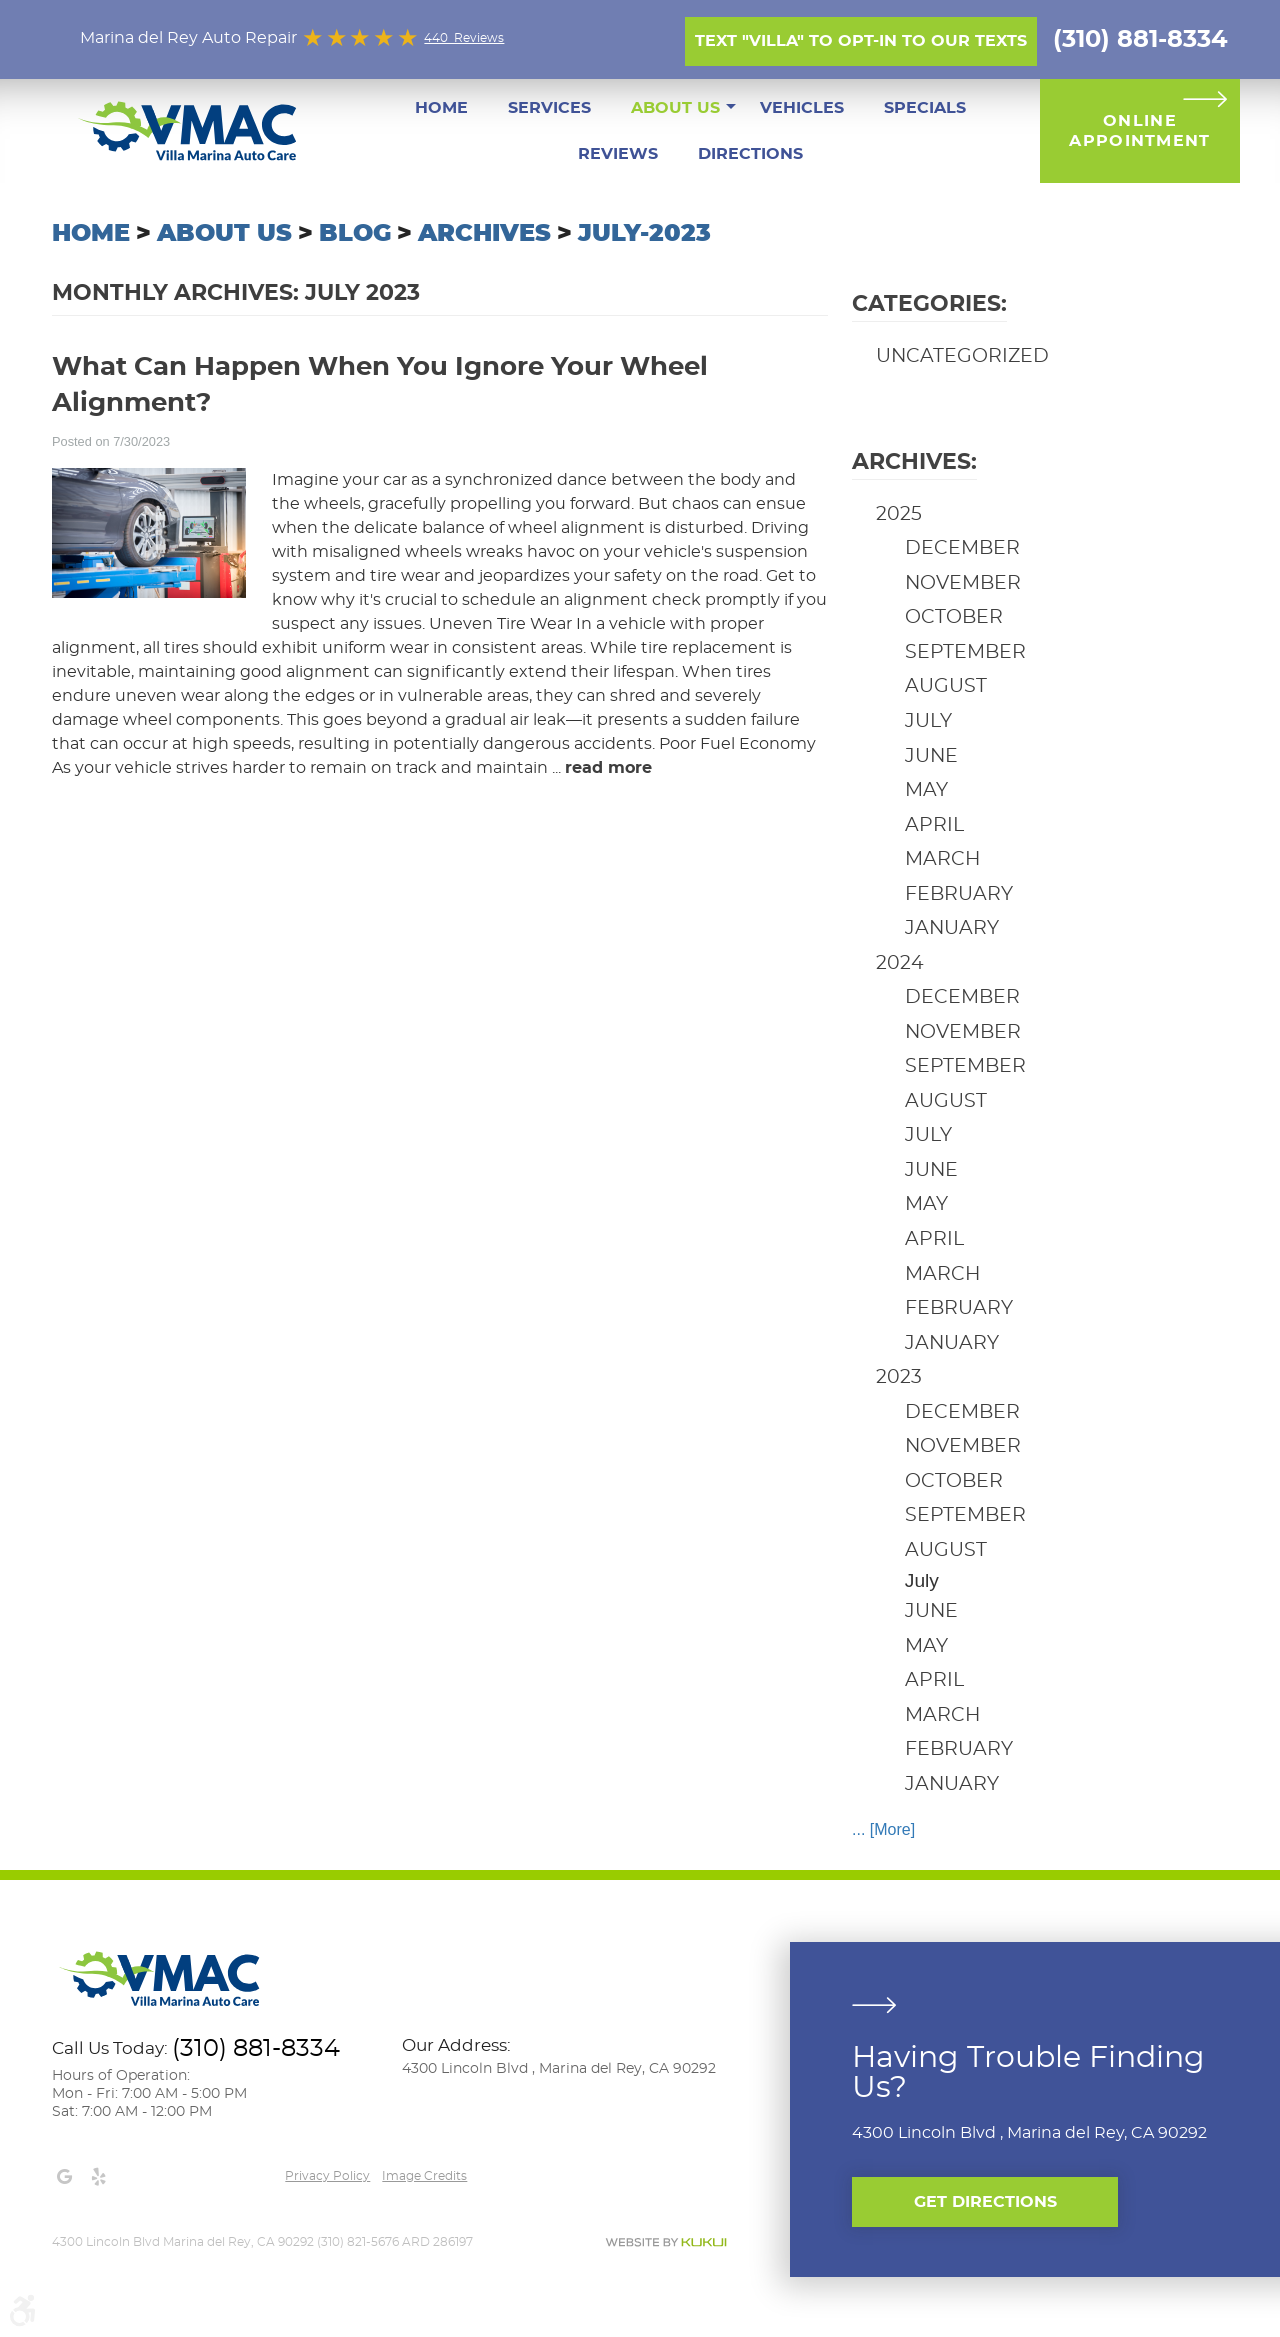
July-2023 (644, 234)
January (952, 928)
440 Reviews (464, 38)
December (962, 548)
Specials (925, 108)
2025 (899, 514)
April (934, 825)
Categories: (929, 304)
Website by (666, 2242)
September (965, 652)
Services (549, 108)
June (931, 756)
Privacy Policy (327, 2176)
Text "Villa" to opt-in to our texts (861, 41)
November (963, 583)
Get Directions (985, 2202)
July (928, 721)
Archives (484, 234)
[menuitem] (441, 108)
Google (64, 2177)
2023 (899, 1377)
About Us (675, 108)
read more (608, 768)
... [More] (883, 1829)
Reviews (618, 154)
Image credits (424, 2176)
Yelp (98, 2177)
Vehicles (802, 108)
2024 (900, 963)
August (946, 686)
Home (441, 108)
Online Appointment (1139, 131)
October (954, 617)
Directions (750, 154)
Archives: (914, 462)
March (942, 859)
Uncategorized (962, 356)
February (959, 894)
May (926, 790)
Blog (355, 234)
